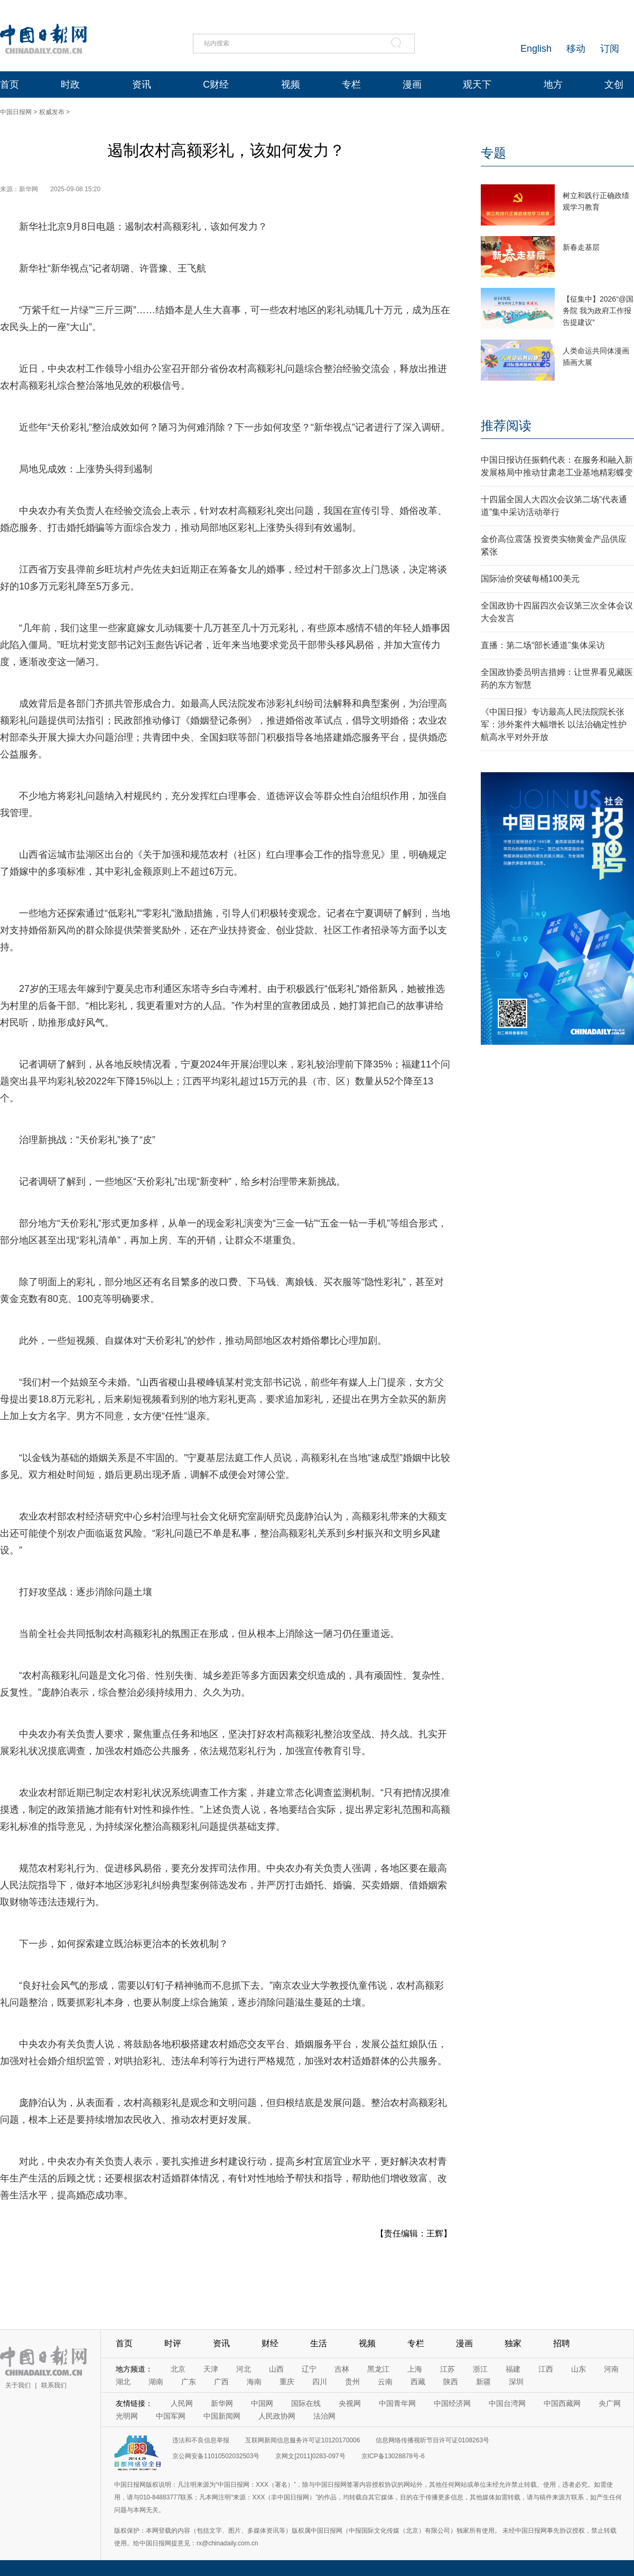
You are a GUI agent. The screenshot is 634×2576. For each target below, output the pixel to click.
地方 (553, 84)
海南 (254, 2381)
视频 (290, 84)
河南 (611, 2369)
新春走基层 (581, 247)
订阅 (609, 48)
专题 (493, 153)
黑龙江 (378, 2369)
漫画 (412, 84)
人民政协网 (276, 2416)
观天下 (477, 84)
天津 (210, 2369)
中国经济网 (452, 2403)
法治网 (324, 2416)
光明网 (127, 2416)
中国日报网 (16, 112)
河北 (243, 2369)
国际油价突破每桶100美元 (530, 578)
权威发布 (51, 112)
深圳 (516, 2381)
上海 (414, 2369)
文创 (613, 84)
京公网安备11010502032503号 (215, 2456)
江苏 (447, 2369)
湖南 (155, 2381)
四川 (319, 2381)
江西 (545, 2369)
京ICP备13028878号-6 (393, 2456)
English (536, 48)
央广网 (610, 2403)
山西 (276, 2369)
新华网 (222, 2403)
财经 (270, 2343)
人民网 (182, 2403)
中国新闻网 (221, 2416)
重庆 (286, 2381)
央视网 (350, 2403)
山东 (578, 2369)
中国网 (262, 2403)
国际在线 (306, 2403)
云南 (385, 2381)
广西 (221, 2381)
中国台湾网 (507, 2403)
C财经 (216, 84)
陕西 (450, 2381)
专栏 (351, 84)
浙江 (480, 2369)
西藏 (418, 2381)
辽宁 (309, 2369)
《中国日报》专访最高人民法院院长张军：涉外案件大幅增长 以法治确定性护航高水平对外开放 (554, 724)
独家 (513, 2343)
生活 (318, 2343)
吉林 (341, 2369)
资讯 (141, 84)
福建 (513, 2369)
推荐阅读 (506, 425)
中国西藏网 (562, 2403)
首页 (9, 84)
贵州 (352, 2381)
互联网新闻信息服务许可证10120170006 (302, 2440)
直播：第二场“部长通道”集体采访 (543, 645)
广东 (188, 2381)
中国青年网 (397, 2403)
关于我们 (18, 2385)
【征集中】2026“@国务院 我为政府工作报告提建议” (598, 310)
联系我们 (54, 2385)
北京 (178, 2369)
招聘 (561, 2343)
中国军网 (170, 2416)
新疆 (483, 2381)
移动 (575, 48)
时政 (70, 84)
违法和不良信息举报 (200, 2440)
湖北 (123, 2381)
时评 (172, 2343)
